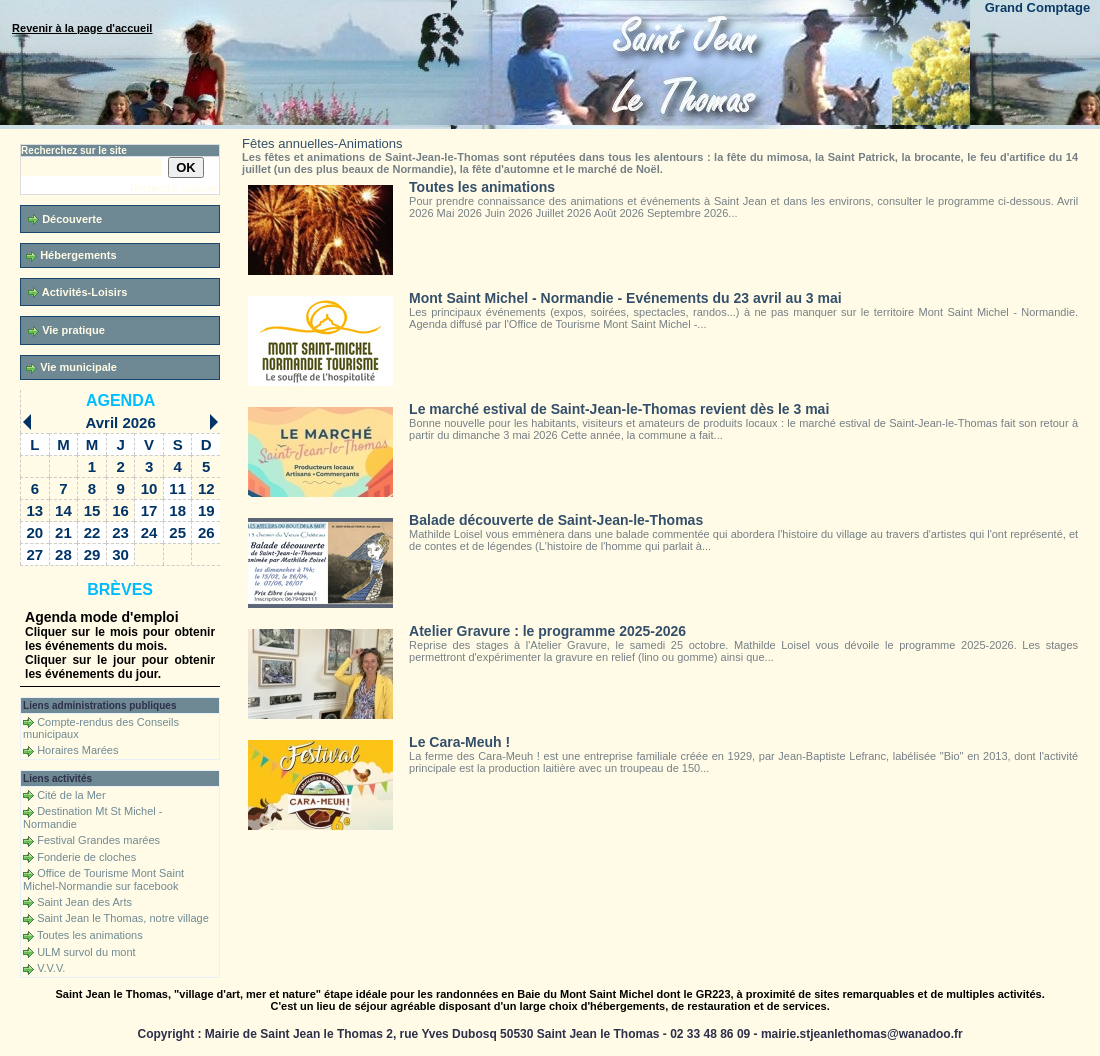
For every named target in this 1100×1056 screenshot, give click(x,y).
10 (149, 488)
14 (63, 510)
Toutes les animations (90, 935)
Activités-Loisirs (77, 292)
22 (92, 532)
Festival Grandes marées (98, 840)
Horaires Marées (77, 750)
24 (149, 532)
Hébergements (71, 255)
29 (92, 554)
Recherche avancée (174, 188)
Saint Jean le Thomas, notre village (123, 918)
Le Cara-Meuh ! (459, 742)
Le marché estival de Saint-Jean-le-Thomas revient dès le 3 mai (619, 409)
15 (92, 510)
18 (177, 510)
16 (120, 510)
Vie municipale (71, 367)
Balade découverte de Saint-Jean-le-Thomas (556, 520)
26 (206, 532)
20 (35, 532)
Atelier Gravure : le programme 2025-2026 (547, 631)
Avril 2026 (120, 422)
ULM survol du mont (86, 952)
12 (206, 488)
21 (63, 532)
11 (177, 488)
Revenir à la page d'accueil (82, 28)
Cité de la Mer (71, 795)
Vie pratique (66, 330)
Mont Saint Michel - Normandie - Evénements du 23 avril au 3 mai (625, 298)
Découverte (65, 219)
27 (35, 554)
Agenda (120, 400)
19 (206, 510)
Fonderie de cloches (86, 857)
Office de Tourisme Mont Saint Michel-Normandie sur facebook (103, 879)
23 (120, 532)
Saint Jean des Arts (84, 902)
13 (35, 510)
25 (177, 532)
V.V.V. (51, 968)
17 (149, 510)
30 (120, 554)
